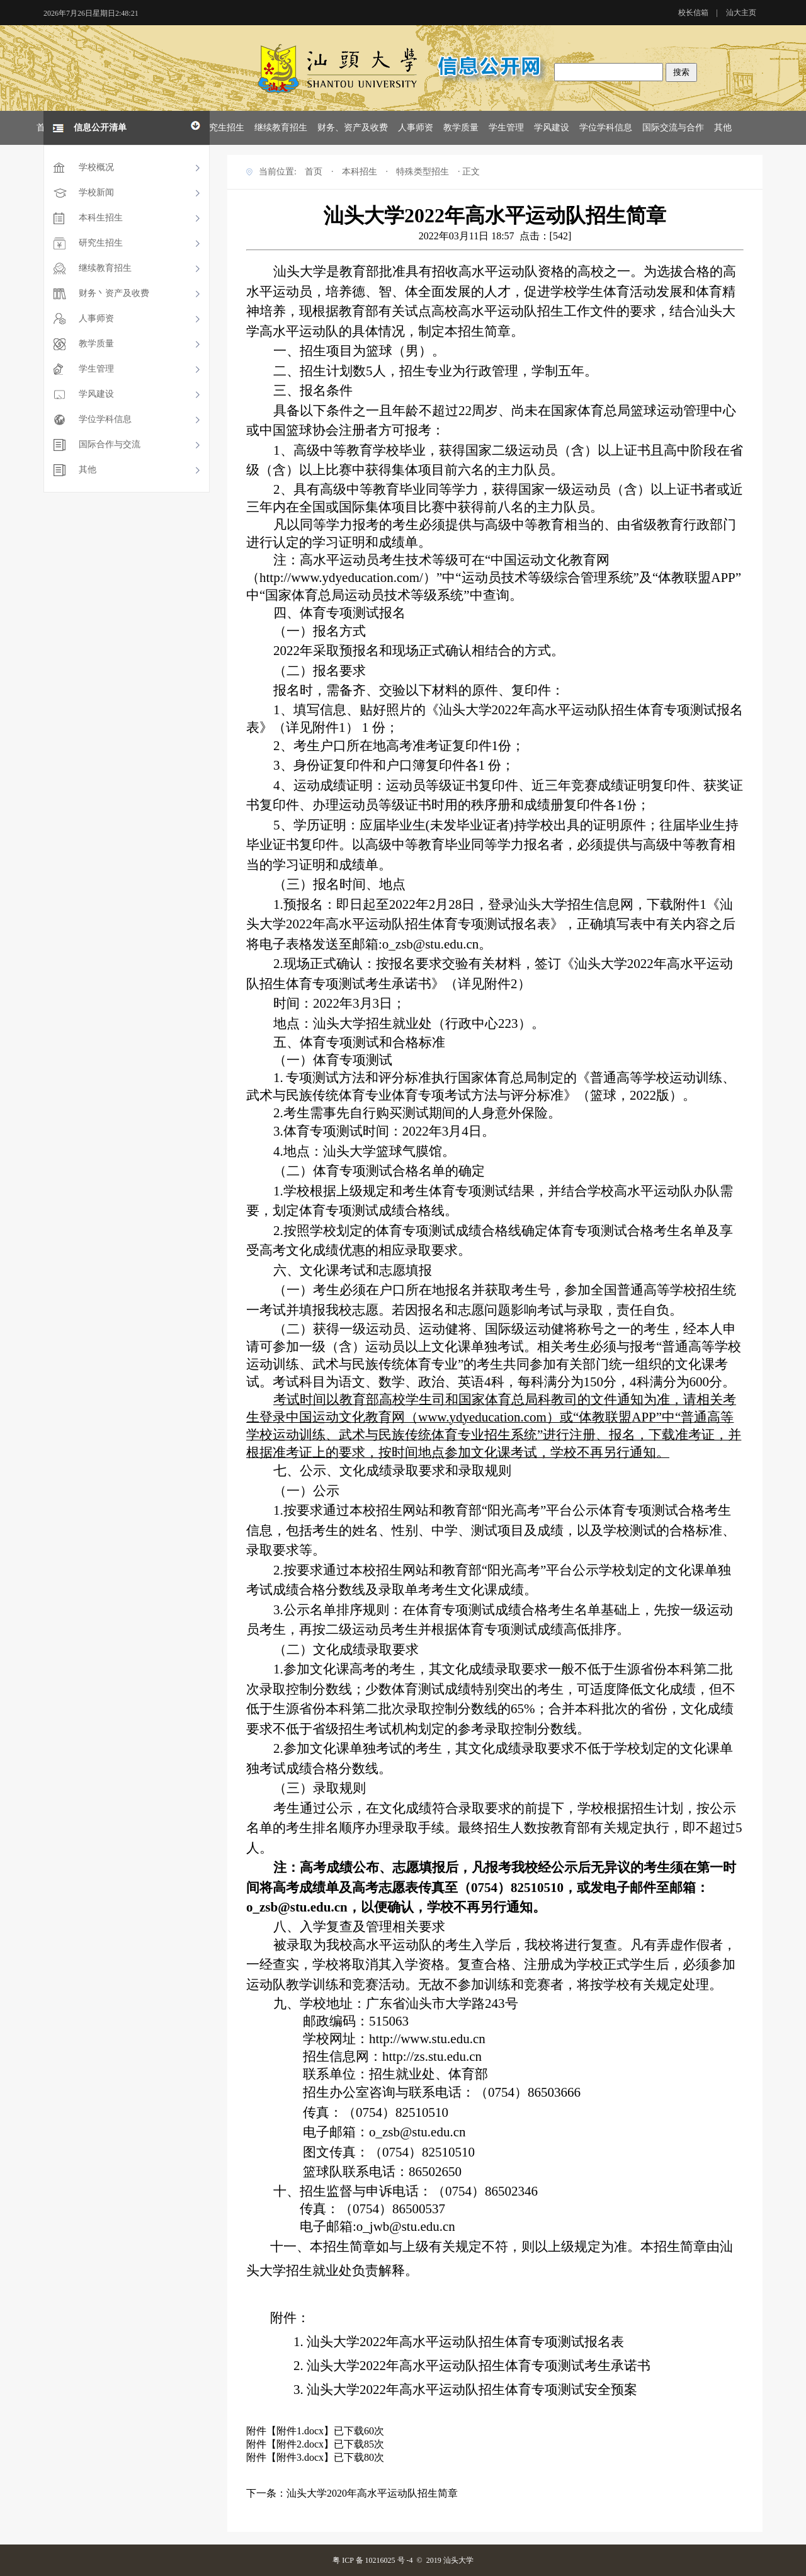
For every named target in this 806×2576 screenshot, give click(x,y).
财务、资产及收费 (352, 127)
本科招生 (359, 171)
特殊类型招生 (422, 171)
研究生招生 (222, 127)
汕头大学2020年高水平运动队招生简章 (372, 2493)
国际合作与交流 (109, 444)
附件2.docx (300, 2444)
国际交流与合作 (673, 127)
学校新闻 (96, 192)
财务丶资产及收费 (114, 293)
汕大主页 (741, 12)
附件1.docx (300, 2430)
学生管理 (506, 127)
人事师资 (415, 127)
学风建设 (551, 127)
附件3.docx (300, 2457)
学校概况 (96, 167)
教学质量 (461, 127)
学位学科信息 (605, 127)
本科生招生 (101, 217)
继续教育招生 (280, 127)
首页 (313, 171)
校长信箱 (693, 12)
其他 (723, 127)
